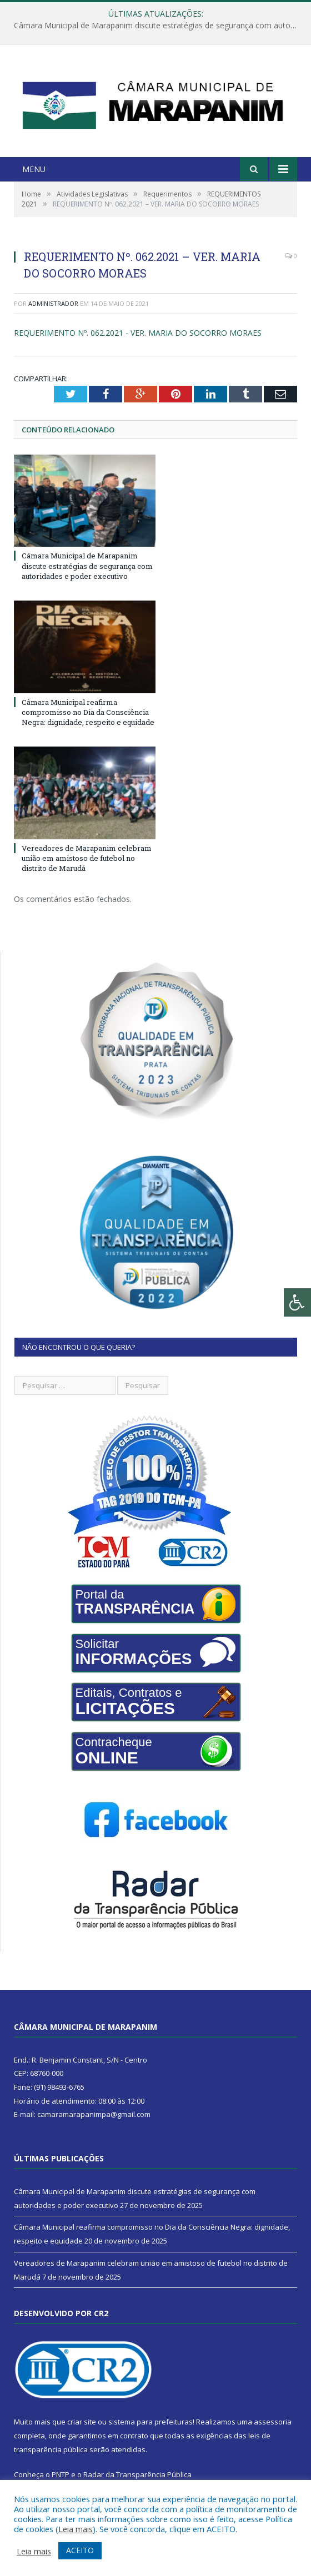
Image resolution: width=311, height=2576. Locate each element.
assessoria (273, 2422)
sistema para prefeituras (150, 2422)
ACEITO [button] (80, 2550)
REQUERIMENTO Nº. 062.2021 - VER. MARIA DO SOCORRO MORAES (138, 332)
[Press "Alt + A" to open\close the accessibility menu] (297, 1302)
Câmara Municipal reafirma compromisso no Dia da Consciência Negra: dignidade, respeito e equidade (88, 712)
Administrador (53, 303)
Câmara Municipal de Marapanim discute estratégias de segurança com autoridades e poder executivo (158, 26)
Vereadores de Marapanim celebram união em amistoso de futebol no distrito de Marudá (87, 858)
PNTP (60, 2474)
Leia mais (75, 2528)
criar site (81, 2422)
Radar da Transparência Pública (137, 2474)
